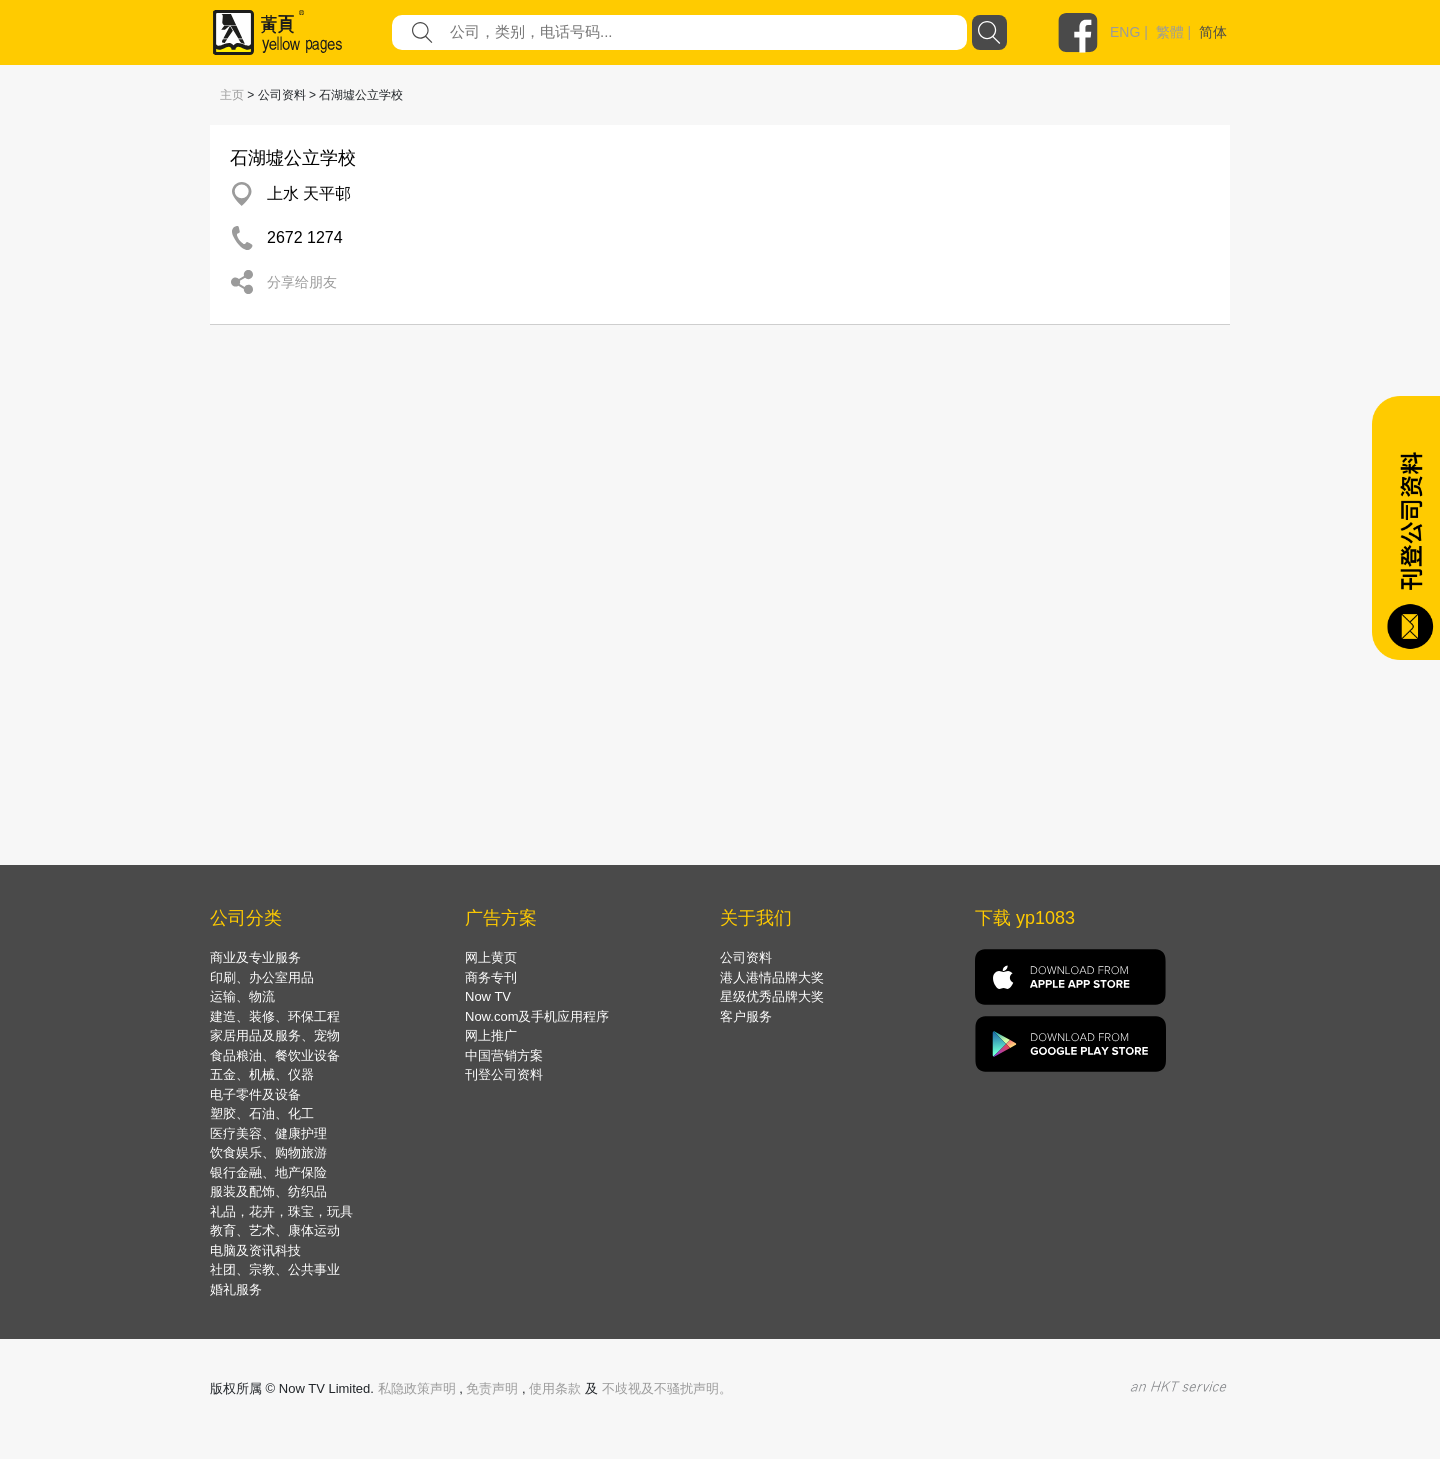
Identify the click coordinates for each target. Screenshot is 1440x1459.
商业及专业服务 (255, 957)
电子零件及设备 (255, 1094)
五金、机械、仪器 (262, 1074)
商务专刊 (491, 977)
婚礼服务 (236, 1289)
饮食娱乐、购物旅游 (268, 1152)
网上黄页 (491, 957)
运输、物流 (242, 996)
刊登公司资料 (504, 1074)
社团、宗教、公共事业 (275, 1269)
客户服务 (746, 1016)
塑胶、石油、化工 (262, 1113)
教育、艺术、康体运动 (275, 1230)
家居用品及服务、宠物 (275, 1035)
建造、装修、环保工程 (275, 1016)
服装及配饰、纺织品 (268, 1191)
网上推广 (491, 1035)
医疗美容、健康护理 (268, 1133)
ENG (1125, 32)
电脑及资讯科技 (255, 1250)
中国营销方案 (504, 1055)
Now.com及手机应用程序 (537, 1016)
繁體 (1170, 32)
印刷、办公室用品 (262, 977)
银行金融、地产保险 (268, 1172)
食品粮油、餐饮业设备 (275, 1055)
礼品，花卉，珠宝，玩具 (281, 1211)
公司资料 (746, 957)
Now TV (488, 996)
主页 (232, 95)
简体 (1213, 32)
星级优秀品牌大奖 (772, 996)
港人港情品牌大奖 (772, 977)
